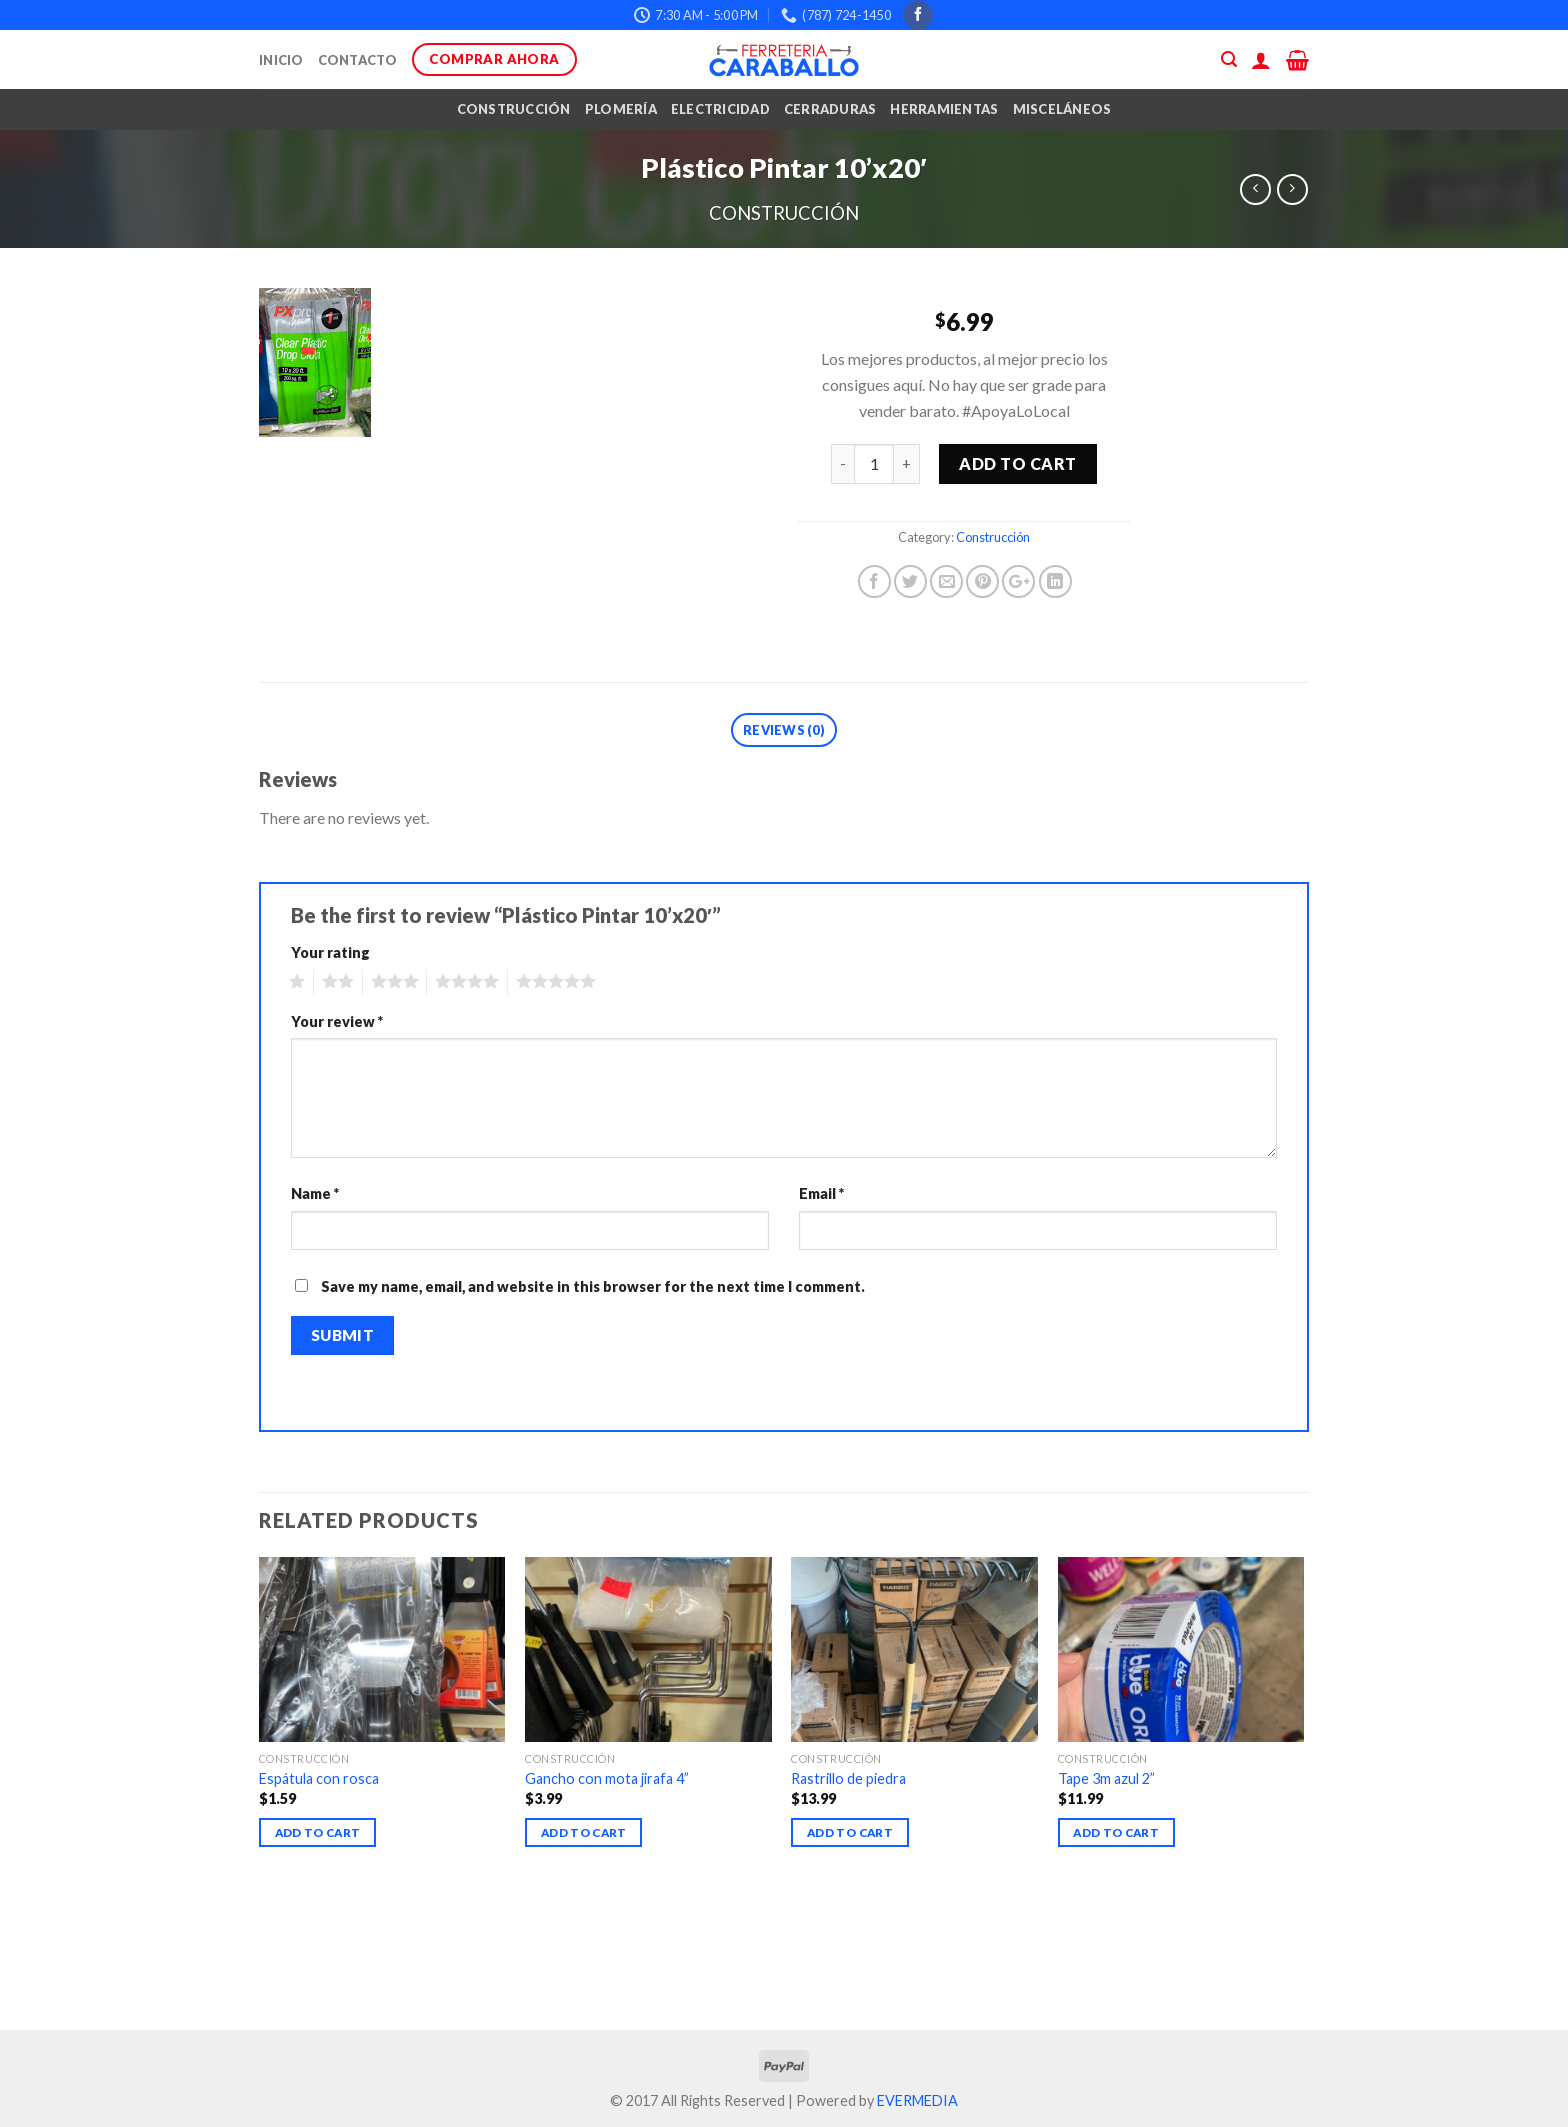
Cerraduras (830, 109)
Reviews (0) (784, 730)
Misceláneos (1062, 109)
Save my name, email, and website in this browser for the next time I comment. (593, 1286)
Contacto (358, 60)
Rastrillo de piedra (848, 1778)
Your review (337, 1021)
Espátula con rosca (319, 1778)
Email (821, 1193)
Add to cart (1017, 463)
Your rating (330, 952)
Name (315, 1193)
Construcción (514, 109)
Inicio (281, 60)
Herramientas (944, 109)
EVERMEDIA (917, 2100)
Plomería (621, 109)
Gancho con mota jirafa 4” (607, 1778)
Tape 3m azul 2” (1106, 1778)
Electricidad (720, 109)
